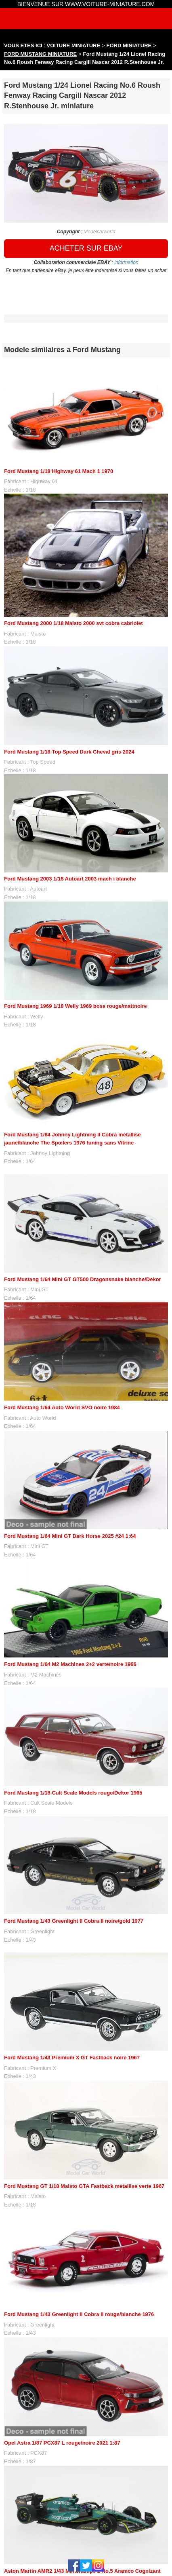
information (126, 262)
